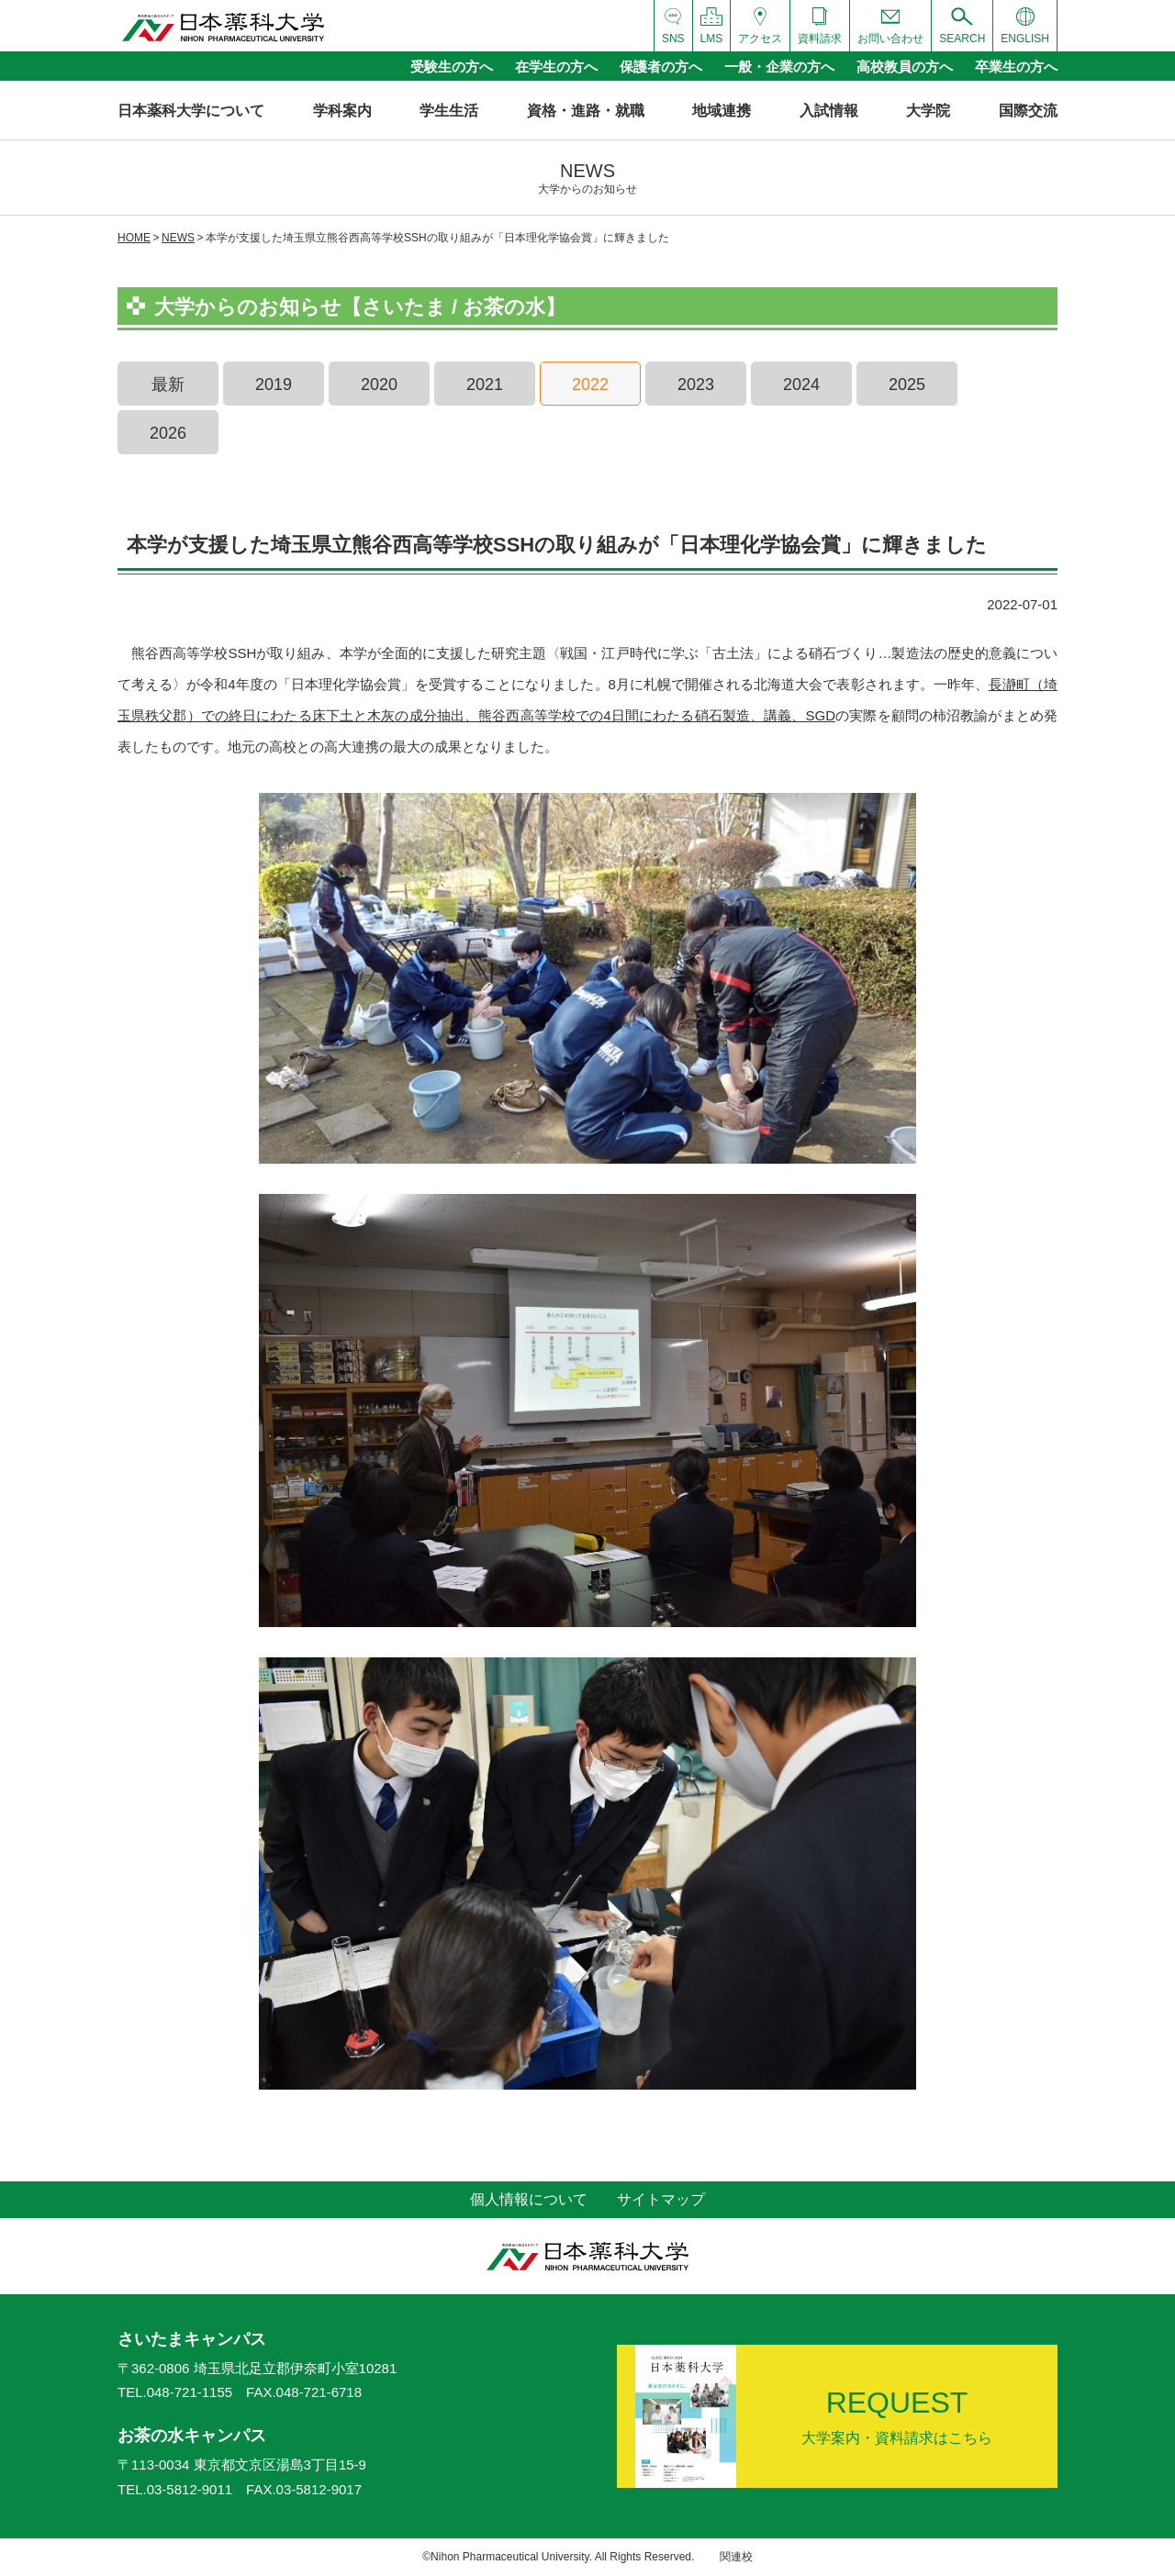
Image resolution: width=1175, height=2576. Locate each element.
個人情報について (529, 2199)
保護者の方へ (661, 66)
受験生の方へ (451, 66)
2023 (695, 384)
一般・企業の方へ (779, 66)
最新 (168, 384)
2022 (590, 384)
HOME (134, 237)
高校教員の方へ (904, 66)
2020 (379, 384)
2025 (907, 384)
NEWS (178, 237)
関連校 (736, 2556)
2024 (801, 384)
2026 (168, 433)
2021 (484, 384)
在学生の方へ (556, 66)
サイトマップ (661, 2199)
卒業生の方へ (1016, 66)
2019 (273, 384)
